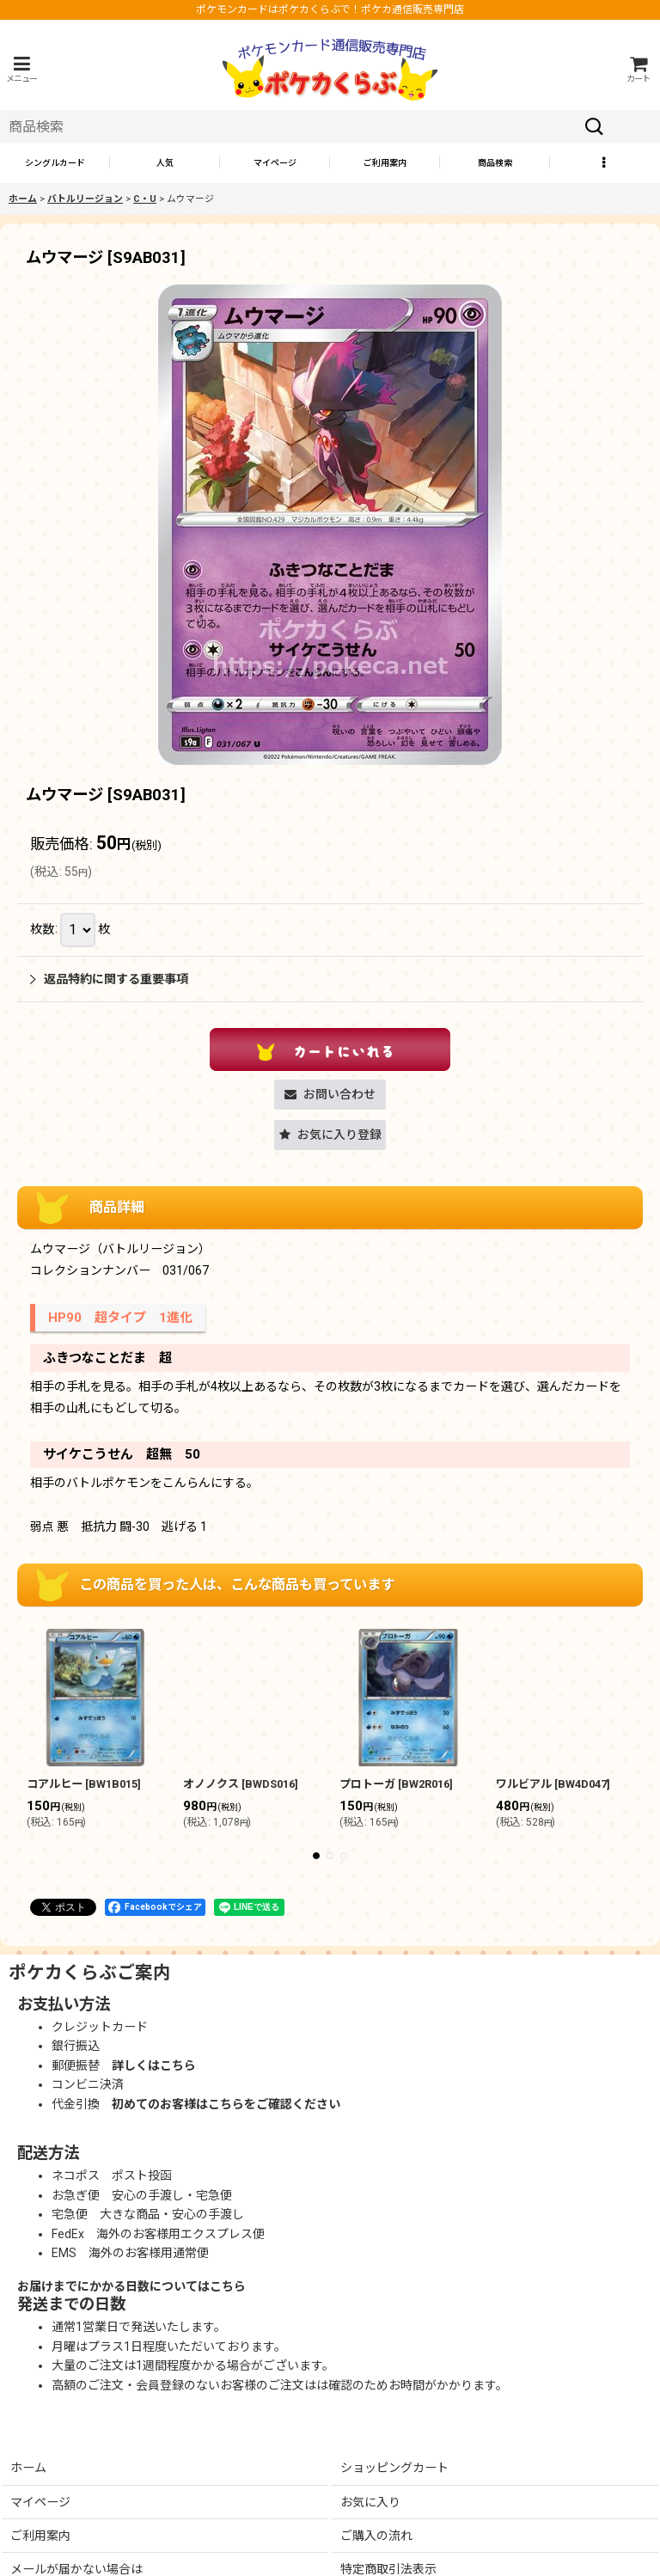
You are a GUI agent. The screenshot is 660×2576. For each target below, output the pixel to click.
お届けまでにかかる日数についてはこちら (131, 2286)
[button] (21, 69)
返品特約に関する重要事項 (109, 979)
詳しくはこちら (154, 2065)
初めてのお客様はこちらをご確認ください (226, 2104)
